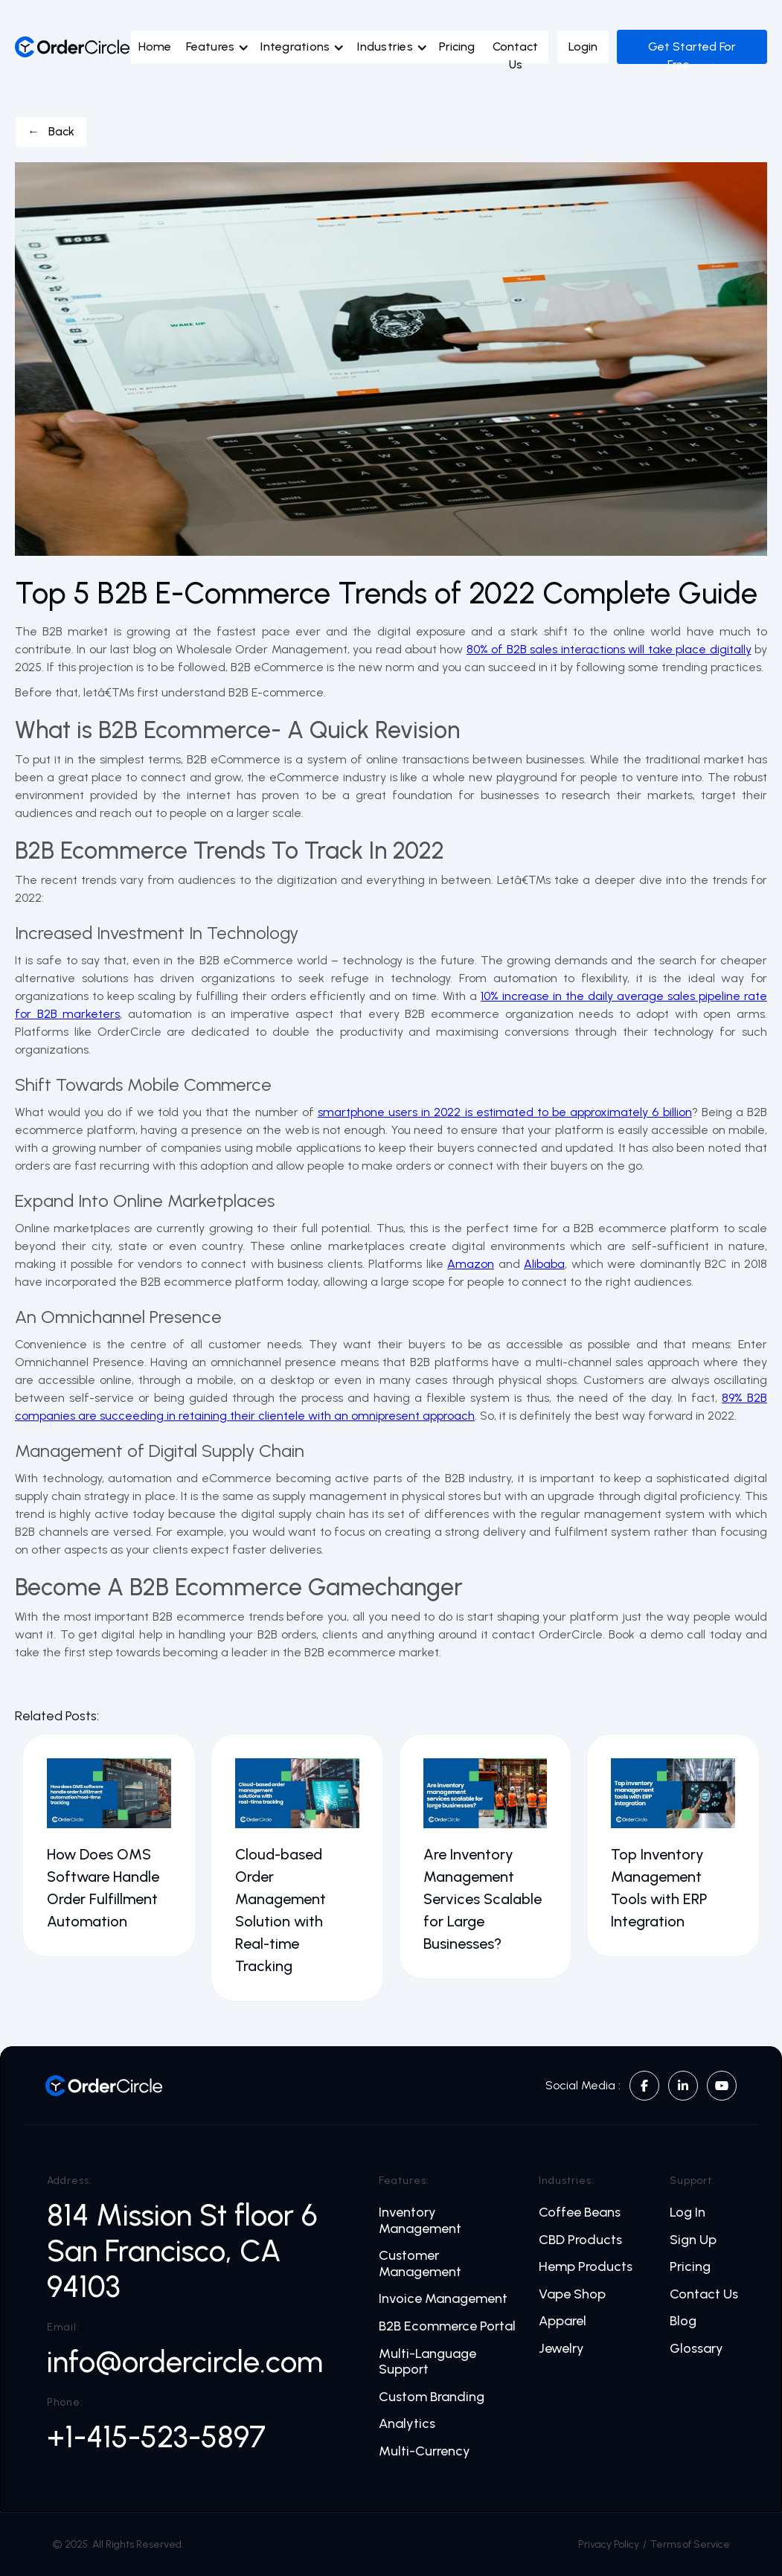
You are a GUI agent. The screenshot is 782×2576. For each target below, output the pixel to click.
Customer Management (420, 2264)
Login (582, 46)
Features (210, 46)
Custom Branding (431, 2397)
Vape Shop (572, 2294)
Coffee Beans (580, 2212)
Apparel (562, 2321)
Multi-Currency (424, 2451)
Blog (683, 2321)
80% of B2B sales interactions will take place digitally (609, 649)
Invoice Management (443, 2299)
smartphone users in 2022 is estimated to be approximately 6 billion (505, 1112)
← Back (51, 131)
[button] (221, 50)
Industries (385, 46)
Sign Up (693, 2240)
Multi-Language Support (427, 2362)
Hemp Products (585, 2267)
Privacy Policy (608, 2544)
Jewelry (561, 2348)
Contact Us (515, 55)
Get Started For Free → (692, 55)
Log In (687, 2212)
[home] (72, 46)
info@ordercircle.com (185, 2362)
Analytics (407, 2424)
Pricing (457, 46)
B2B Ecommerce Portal (447, 2326)
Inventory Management (420, 2221)
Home (154, 46)
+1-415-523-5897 (156, 2437)
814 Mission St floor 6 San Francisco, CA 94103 (186, 2250)
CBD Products (580, 2240)
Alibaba (544, 1264)
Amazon (470, 1264)
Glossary (696, 2348)
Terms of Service (690, 2544)
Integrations (295, 46)
